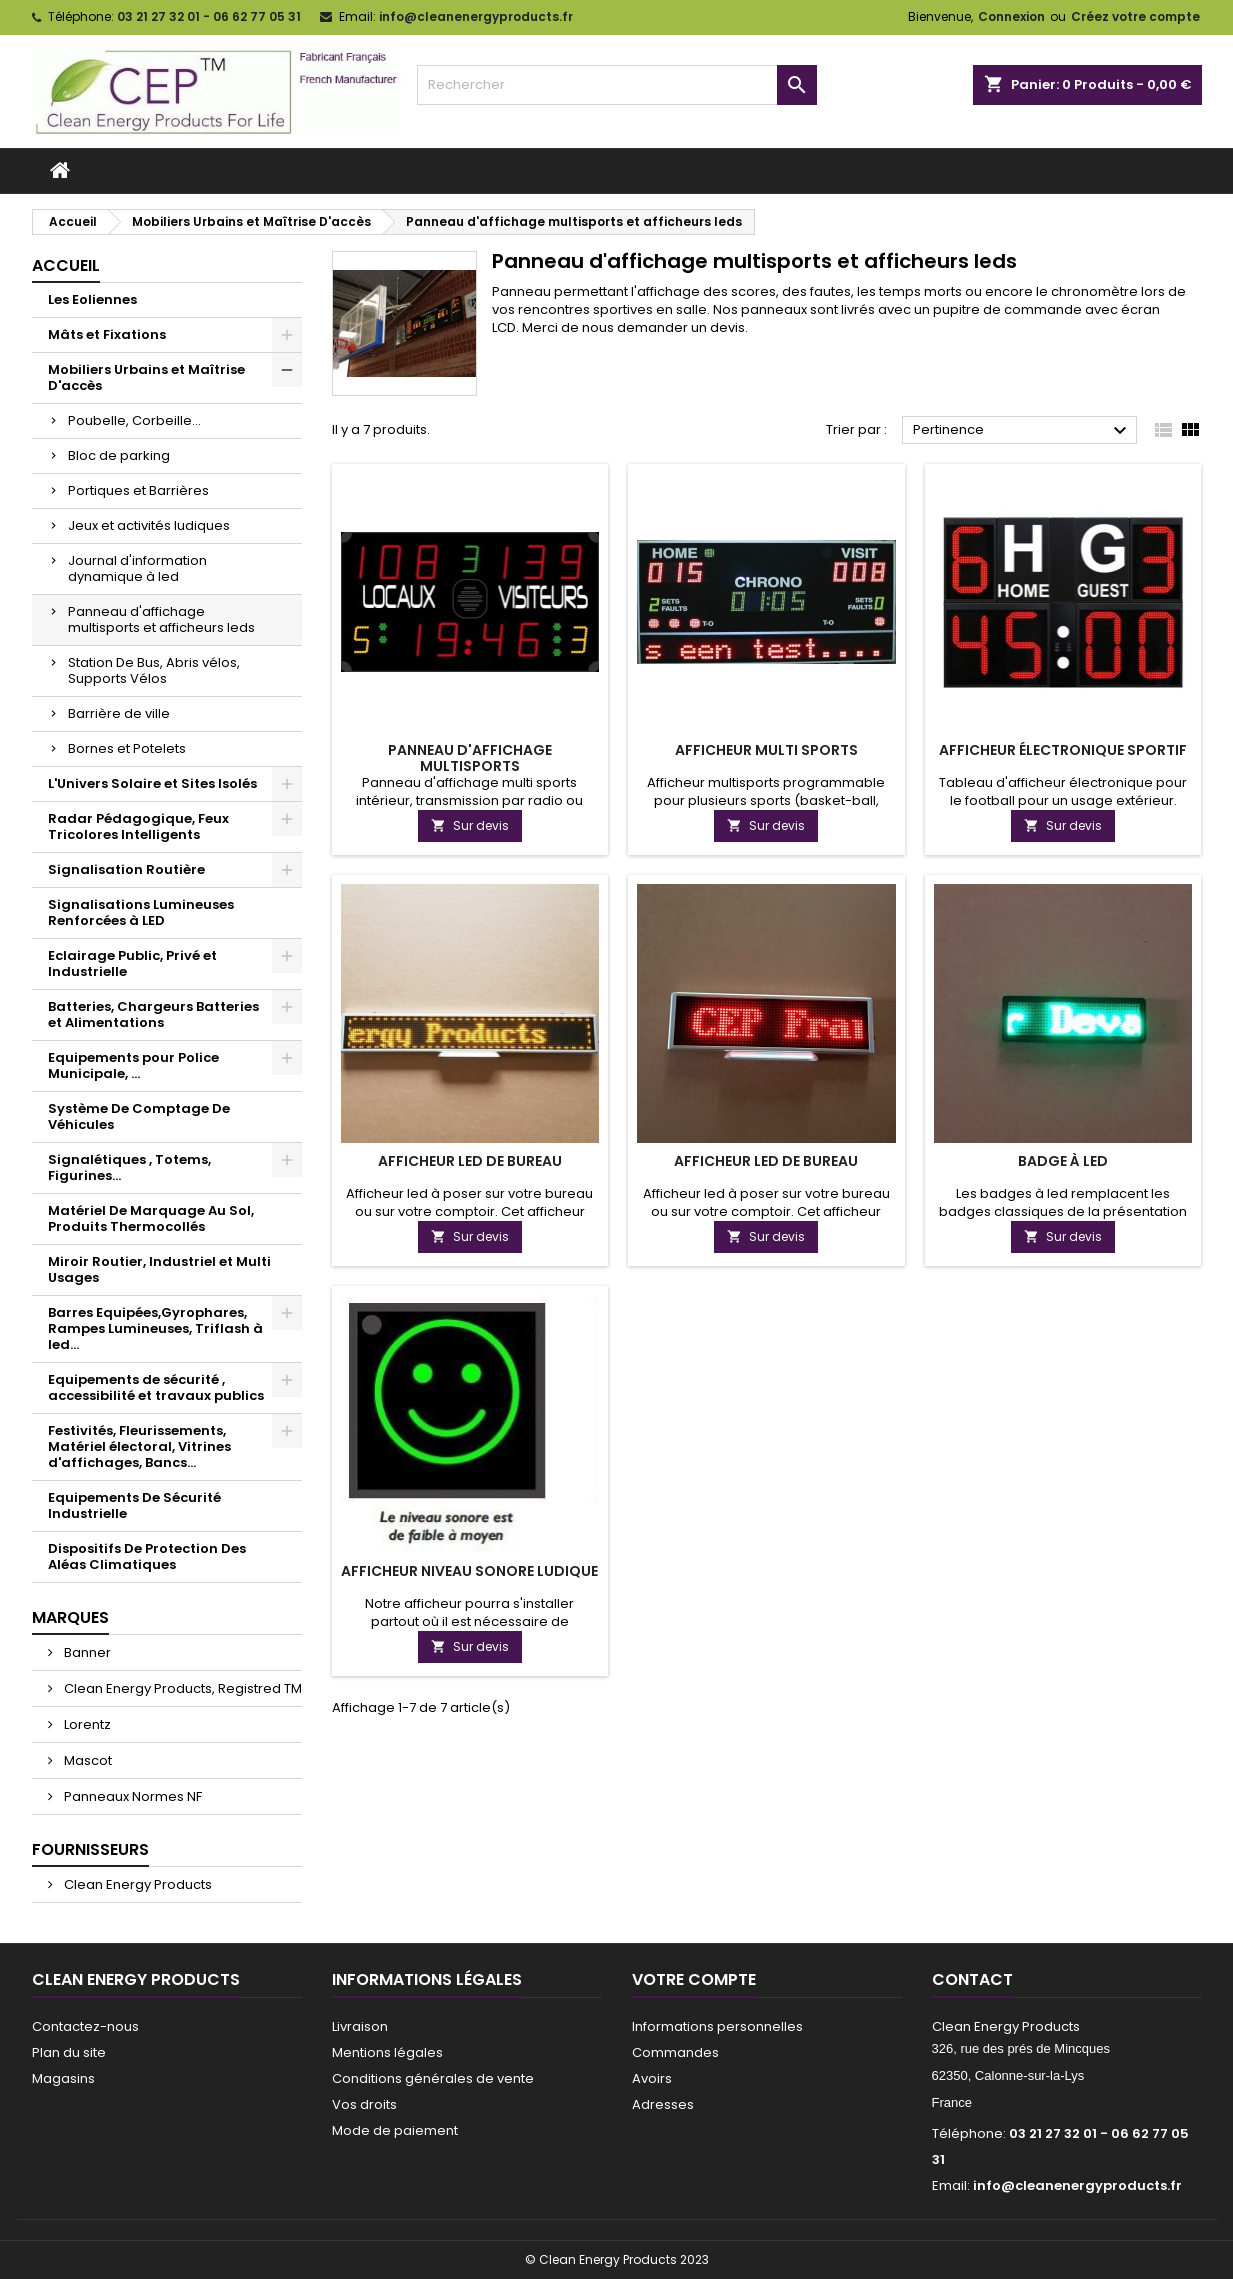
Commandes (675, 2052)
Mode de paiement (395, 2130)
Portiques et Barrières (138, 490)
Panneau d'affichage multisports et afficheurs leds (161, 619)
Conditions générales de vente (433, 2078)
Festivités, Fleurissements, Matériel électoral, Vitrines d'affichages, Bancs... (139, 1446)
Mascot (86, 1760)
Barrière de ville (119, 713)
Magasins (63, 2078)
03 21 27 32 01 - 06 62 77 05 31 (209, 16)
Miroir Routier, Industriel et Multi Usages (159, 1269)
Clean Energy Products (136, 1884)
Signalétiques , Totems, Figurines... (129, 1167)
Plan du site (69, 2052)
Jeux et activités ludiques (149, 525)
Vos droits (364, 2104)
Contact (972, 1979)
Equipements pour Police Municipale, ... (133, 1065)
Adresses (663, 2104)
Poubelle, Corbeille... (134, 420)
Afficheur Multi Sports (766, 750)
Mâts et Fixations (107, 334)
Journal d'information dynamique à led (137, 568)
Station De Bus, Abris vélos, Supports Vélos (154, 670)
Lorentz (86, 1724)
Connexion (1011, 16)
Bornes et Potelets (127, 748)
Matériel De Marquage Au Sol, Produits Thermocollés (151, 1218)
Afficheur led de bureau (470, 1161)
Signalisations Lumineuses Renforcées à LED (141, 912)
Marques (70, 1617)
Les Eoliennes (92, 299)
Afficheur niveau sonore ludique (469, 1571)
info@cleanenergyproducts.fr (476, 16)
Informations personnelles (717, 2026)
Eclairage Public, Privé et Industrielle (132, 963)
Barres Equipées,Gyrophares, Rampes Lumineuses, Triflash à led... (155, 1328)
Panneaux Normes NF (131, 1796)
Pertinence (1022, 431)
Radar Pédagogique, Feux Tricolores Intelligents (138, 826)
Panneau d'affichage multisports (470, 758)
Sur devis (470, 825)
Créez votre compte (1135, 16)
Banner (86, 1652)
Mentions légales (387, 2052)
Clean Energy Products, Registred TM (181, 1688)
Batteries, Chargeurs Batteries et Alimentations (153, 1014)
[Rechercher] (617, 85)
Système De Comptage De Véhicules (139, 1116)
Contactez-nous (85, 2026)
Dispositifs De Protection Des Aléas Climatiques (147, 1556)
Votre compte (694, 1979)
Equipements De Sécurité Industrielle (134, 1505)
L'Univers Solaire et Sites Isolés (152, 783)
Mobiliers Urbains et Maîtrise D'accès (146, 377)
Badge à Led (1063, 1161)
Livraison (360, 2026)
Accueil (66, 265)
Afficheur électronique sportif (1063, 750)
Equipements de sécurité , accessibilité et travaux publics (156, 1387)
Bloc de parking (119, 455)
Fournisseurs (90, 1849)
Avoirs (652, 2078)
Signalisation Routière (126, 869)
